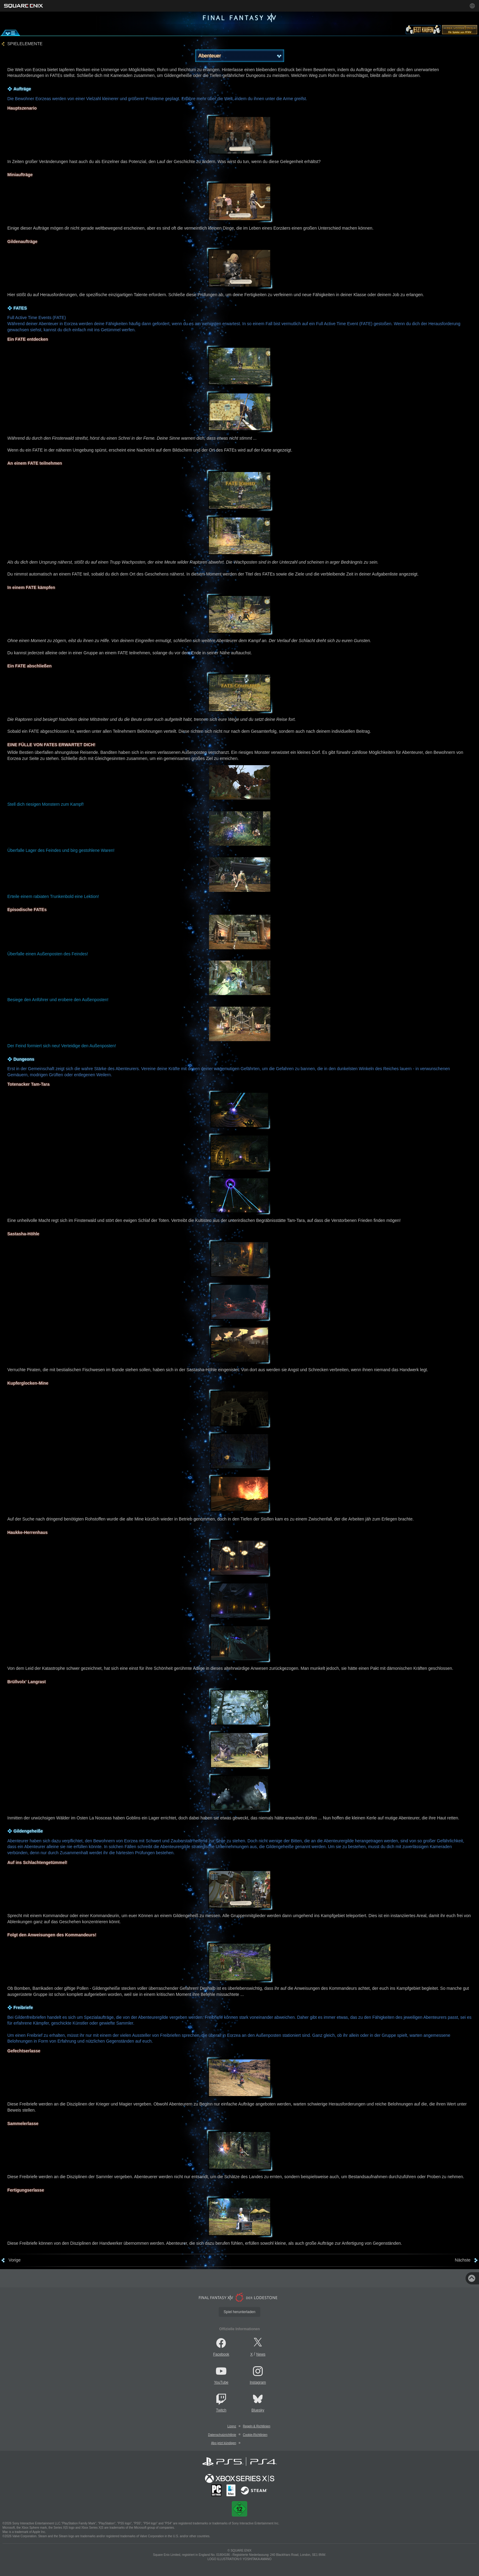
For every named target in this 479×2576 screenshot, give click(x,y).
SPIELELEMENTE (24, 43)
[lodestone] (459, 30)
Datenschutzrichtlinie (222, 2434)
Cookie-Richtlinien (255, 2434)
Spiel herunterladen (239, 2312)
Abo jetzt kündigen (223, 2443)
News (260, 2354)
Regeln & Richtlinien (256, 2426)
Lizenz (231, 2426)
